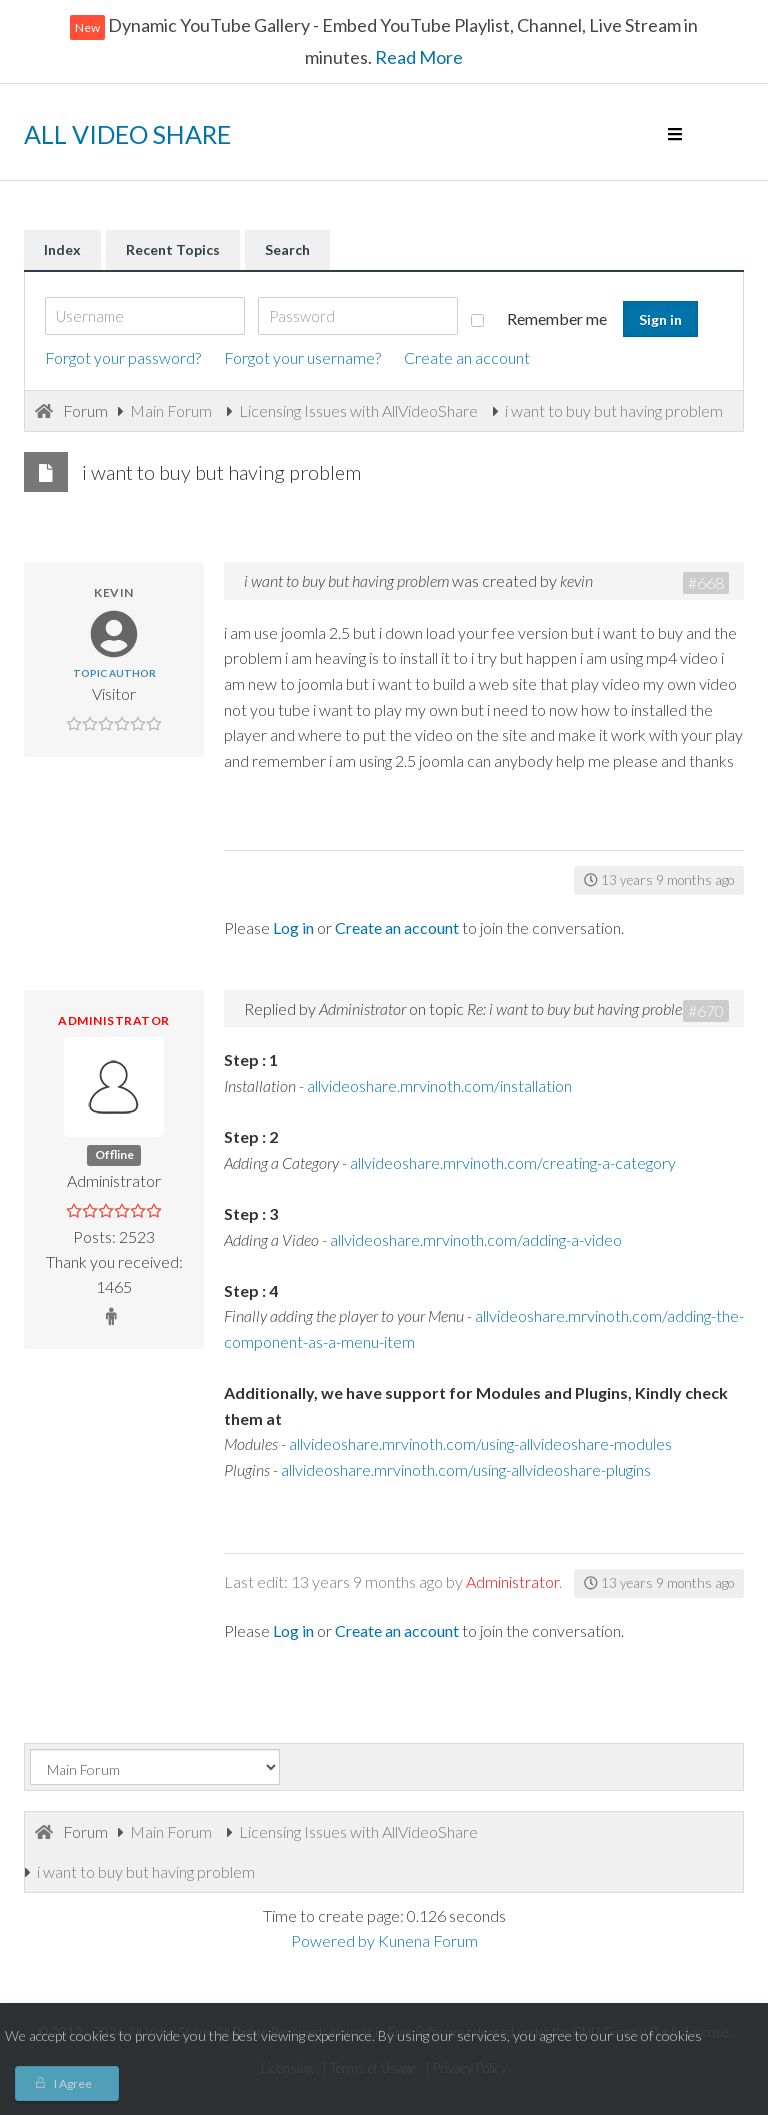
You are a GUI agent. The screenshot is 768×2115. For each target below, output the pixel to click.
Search (287, 249)
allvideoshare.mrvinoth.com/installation (439, 1085)
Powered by (333, 1940)
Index (62, 249)
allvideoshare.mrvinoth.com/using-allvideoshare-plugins (466, 1469)
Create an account (467, 357)
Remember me (539, 318)
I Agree (73, 2083)
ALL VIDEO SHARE (127, 134)
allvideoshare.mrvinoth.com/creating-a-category (513, 1162)
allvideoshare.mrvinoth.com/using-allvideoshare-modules (480, 1443)
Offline (114, 1154)
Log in (293, 927)
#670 (706, 1010)
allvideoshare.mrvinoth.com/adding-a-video (476, 1239)
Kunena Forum (428, 1940)
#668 (706, 582)
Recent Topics (173, 249)
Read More (417, 57)
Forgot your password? (123, 357)
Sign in (660, 319)
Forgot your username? (302, 357)
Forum (85, 410)
